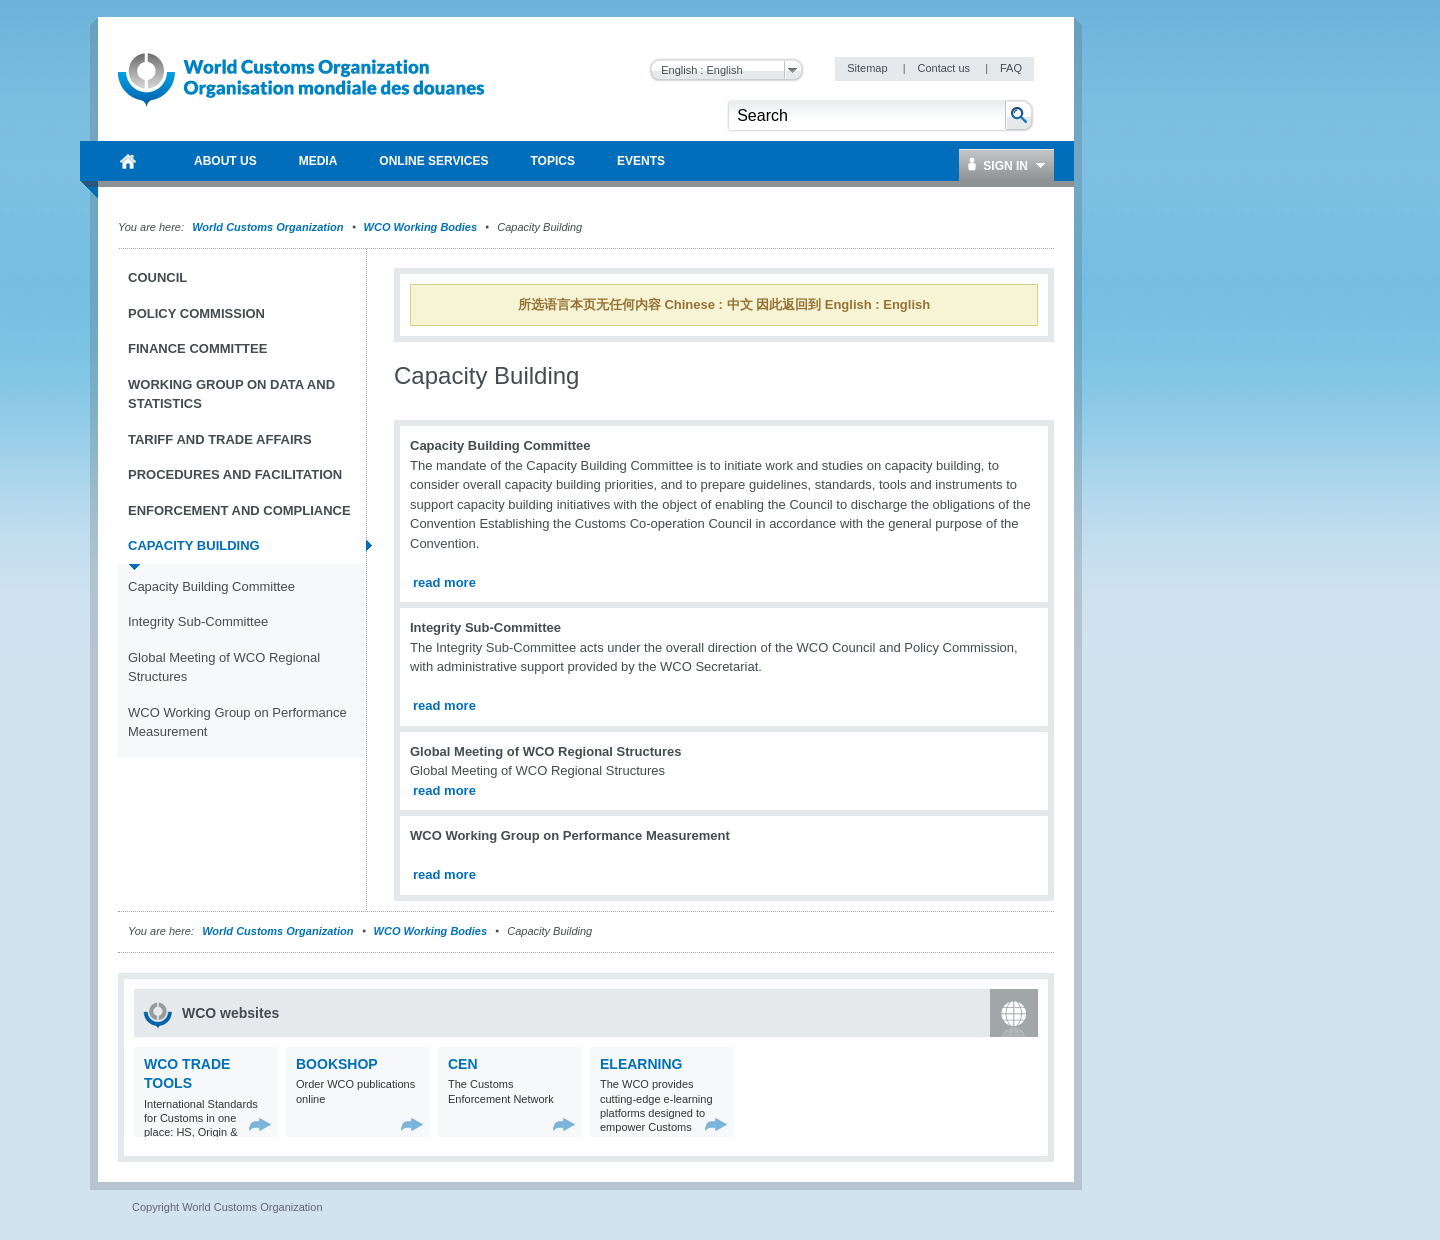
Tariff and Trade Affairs (220, 439)
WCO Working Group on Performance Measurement (237, 722)
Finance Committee (197, 348)
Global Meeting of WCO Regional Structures (224, 667)
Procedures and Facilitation (235, 474)
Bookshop (337, 1064)
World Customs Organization (269, 227)
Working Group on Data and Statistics (231, 394)
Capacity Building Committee (211, 586)
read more (444, 582)
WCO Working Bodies (420, 227)
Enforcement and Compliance (239, 510)
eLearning (641, 1064)
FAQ (1011, 68)
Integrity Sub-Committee (198, 621)
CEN (463, 1064)
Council (157, 277)
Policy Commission (196, 313)
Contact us (945, 68)
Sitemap (868, 68)
